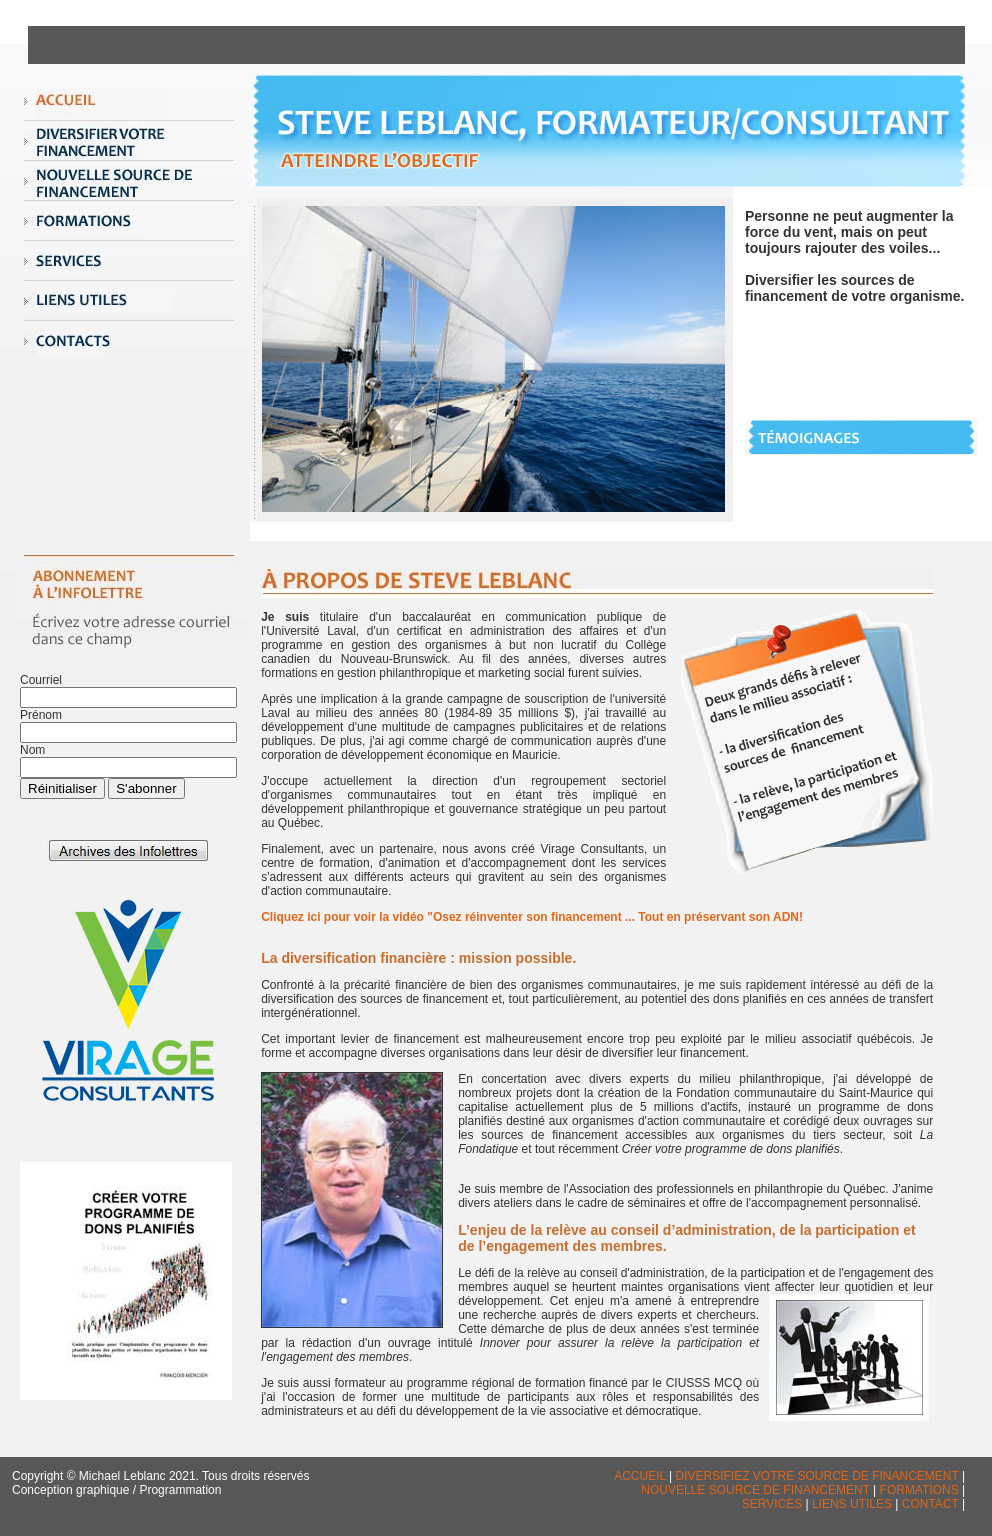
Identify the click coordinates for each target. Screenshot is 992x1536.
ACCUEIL (640, 1476)
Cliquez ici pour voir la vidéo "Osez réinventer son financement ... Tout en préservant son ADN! (532, 917)
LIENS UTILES (852, 1504)
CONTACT (930, 1504)
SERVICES (772, 1504)
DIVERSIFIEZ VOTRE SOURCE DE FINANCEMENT (819, 1476)
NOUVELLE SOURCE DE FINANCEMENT (757, 1490)
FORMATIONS (919, 1490)
